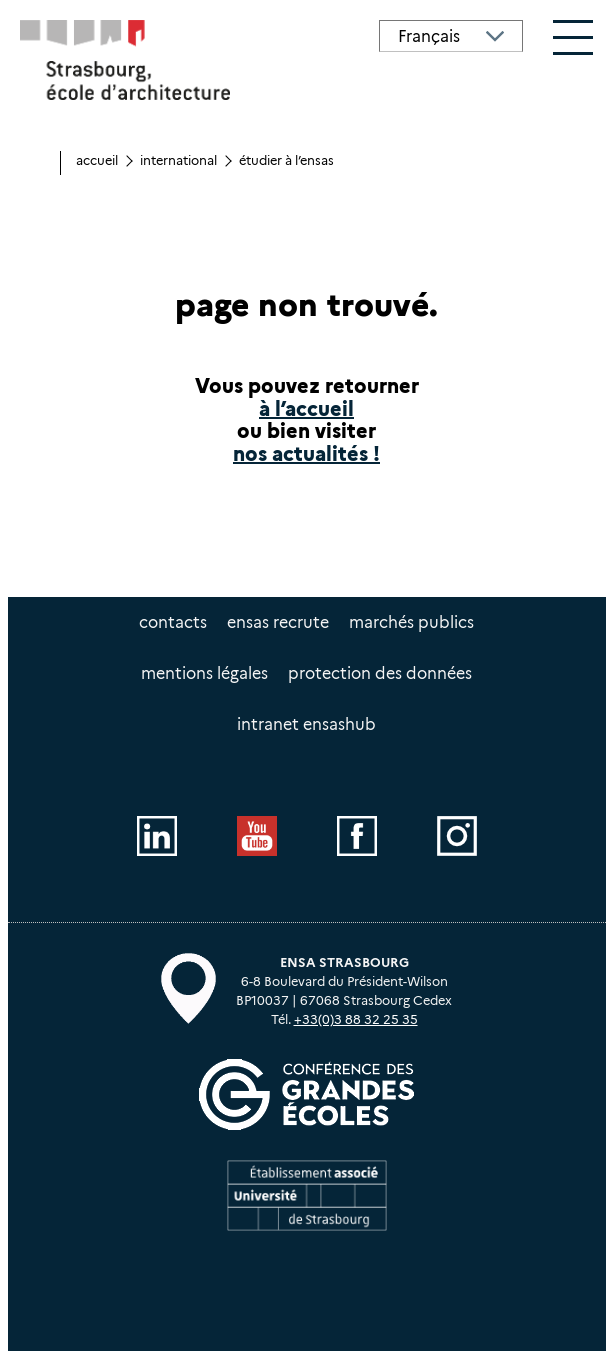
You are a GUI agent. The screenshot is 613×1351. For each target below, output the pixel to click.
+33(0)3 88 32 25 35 (356, 1019)
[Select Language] (451, 36)
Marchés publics (411, 622)
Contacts (173, 622)
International (178, 160)
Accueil (97, 160)
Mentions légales (204, 673)
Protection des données (380, 673)
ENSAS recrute (278, 622)
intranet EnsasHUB (306, 724)
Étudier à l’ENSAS (286, 160)
